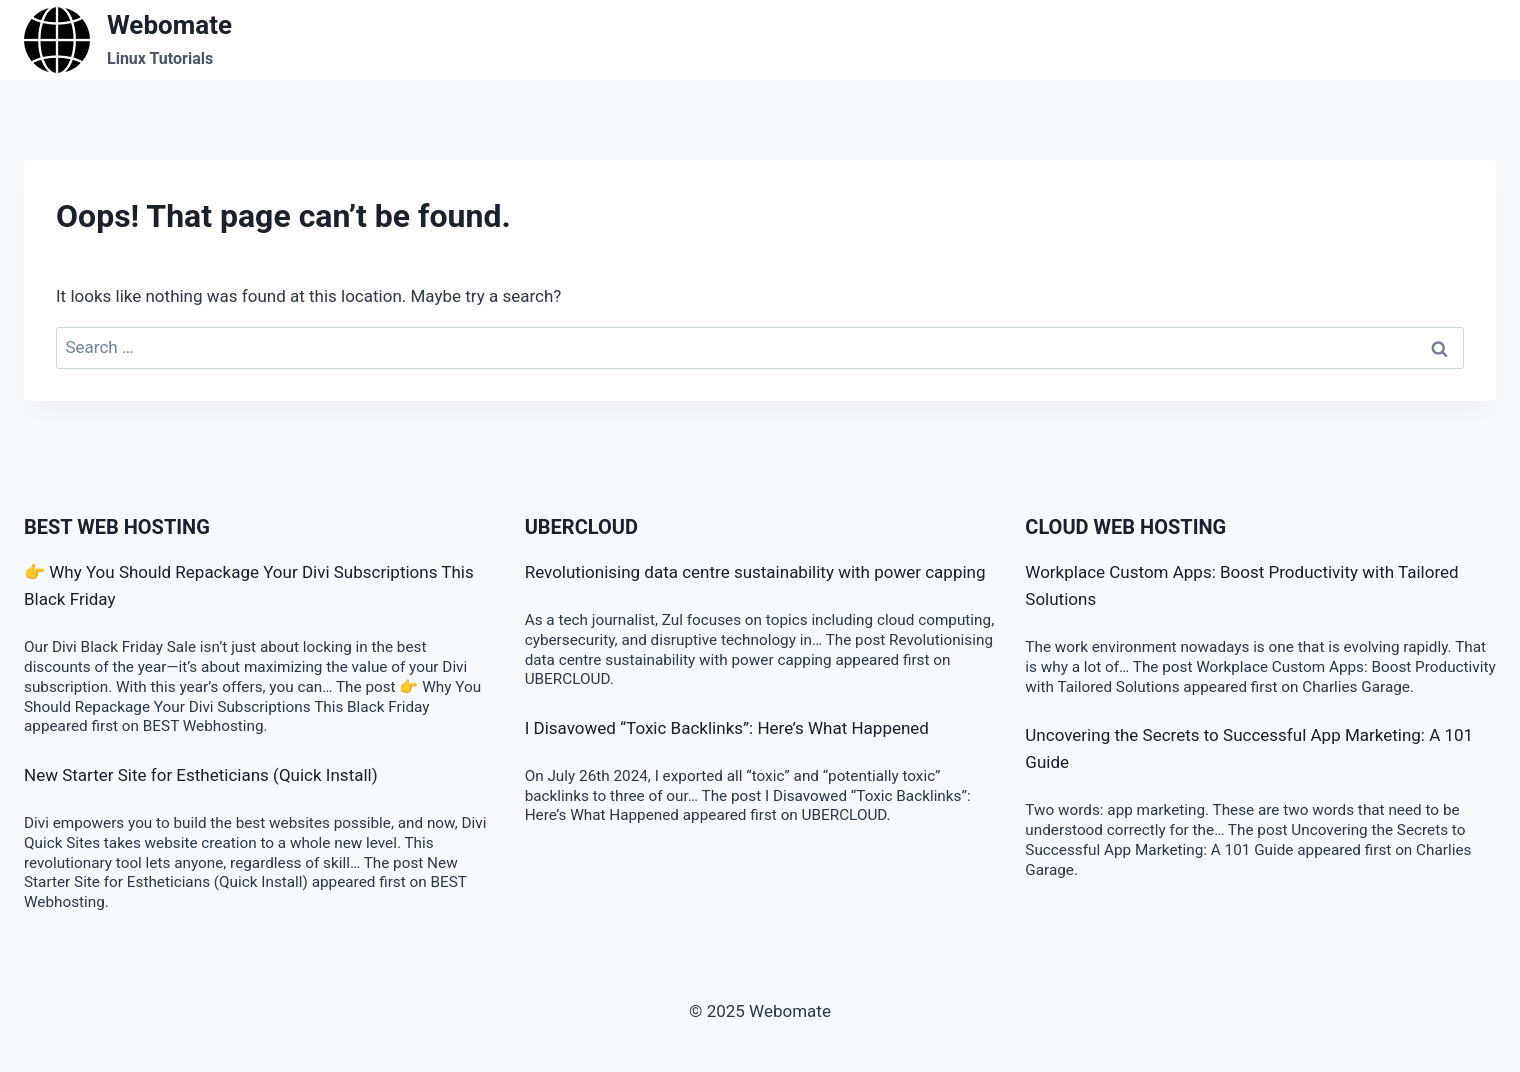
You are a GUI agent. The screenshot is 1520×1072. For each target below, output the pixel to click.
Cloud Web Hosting (1125, 527)
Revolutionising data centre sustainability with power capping (755, 572)
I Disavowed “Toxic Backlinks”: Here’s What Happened (727, 728)
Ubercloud (581, 527)
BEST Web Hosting (117, 527)
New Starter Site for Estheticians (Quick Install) (201, 775)
